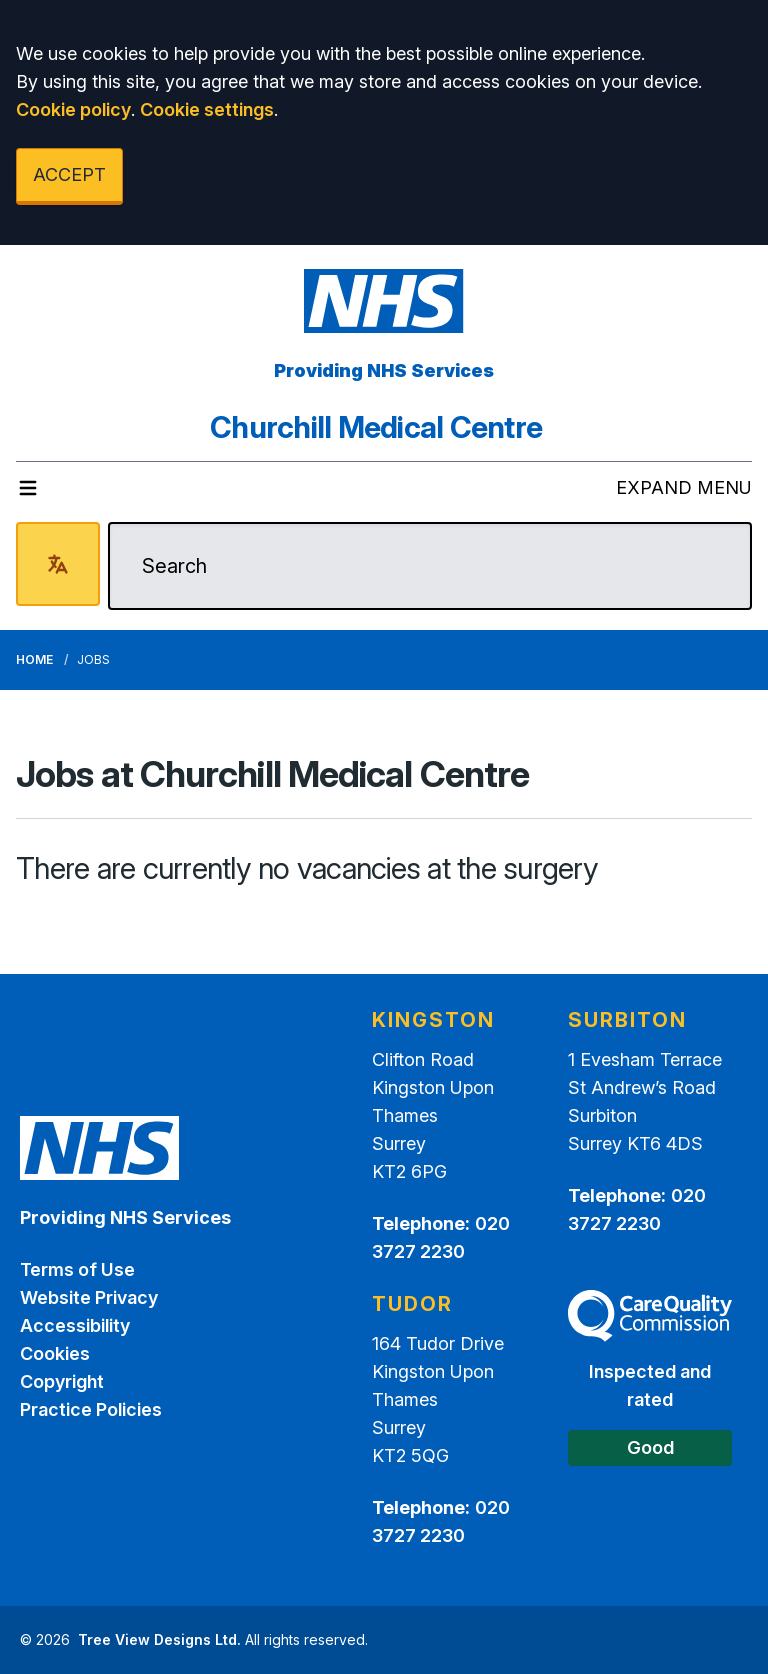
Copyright (62, 1381)
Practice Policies (91, 1409)
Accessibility (75, 1325)
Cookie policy (73, 109)
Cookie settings (207, 109)
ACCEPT (69, 174)
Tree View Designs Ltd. (159, 1639)
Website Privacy (89, 1297)
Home (34, 659)
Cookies (55, 1353)
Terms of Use (77, 1269)
